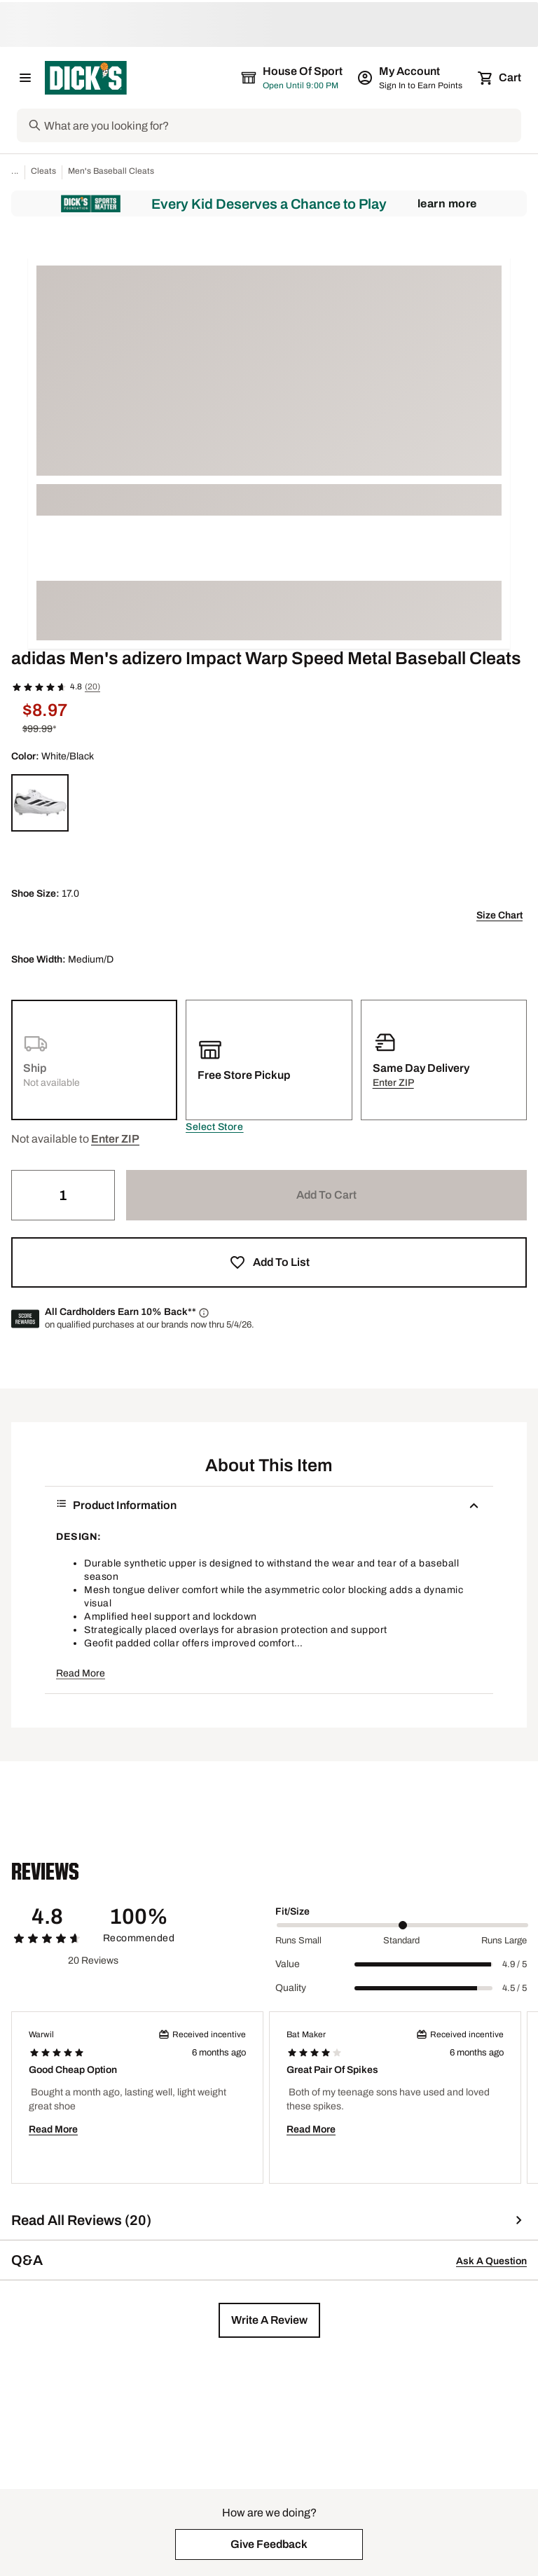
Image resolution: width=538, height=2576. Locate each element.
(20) (92, 686)
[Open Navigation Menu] (25, 77)
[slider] (402, 1925)
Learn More (447, 203)
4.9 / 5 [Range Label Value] (514, 1964)
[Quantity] (63, 1195)
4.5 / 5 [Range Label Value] (514, 1988)
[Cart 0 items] (500, 77)
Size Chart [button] (499, 915)
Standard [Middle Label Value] (401, 1940)
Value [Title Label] (287, 1964)
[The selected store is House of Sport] (293, 77)
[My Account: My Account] (411, 77)
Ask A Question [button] (491, 2261)
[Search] (281, 125)
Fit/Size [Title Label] (292, 1911)
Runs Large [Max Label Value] (504, 1940)
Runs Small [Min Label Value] (298, 1940)
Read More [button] (80, 1673)
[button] (214, 1127)
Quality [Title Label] (290, 1988)
